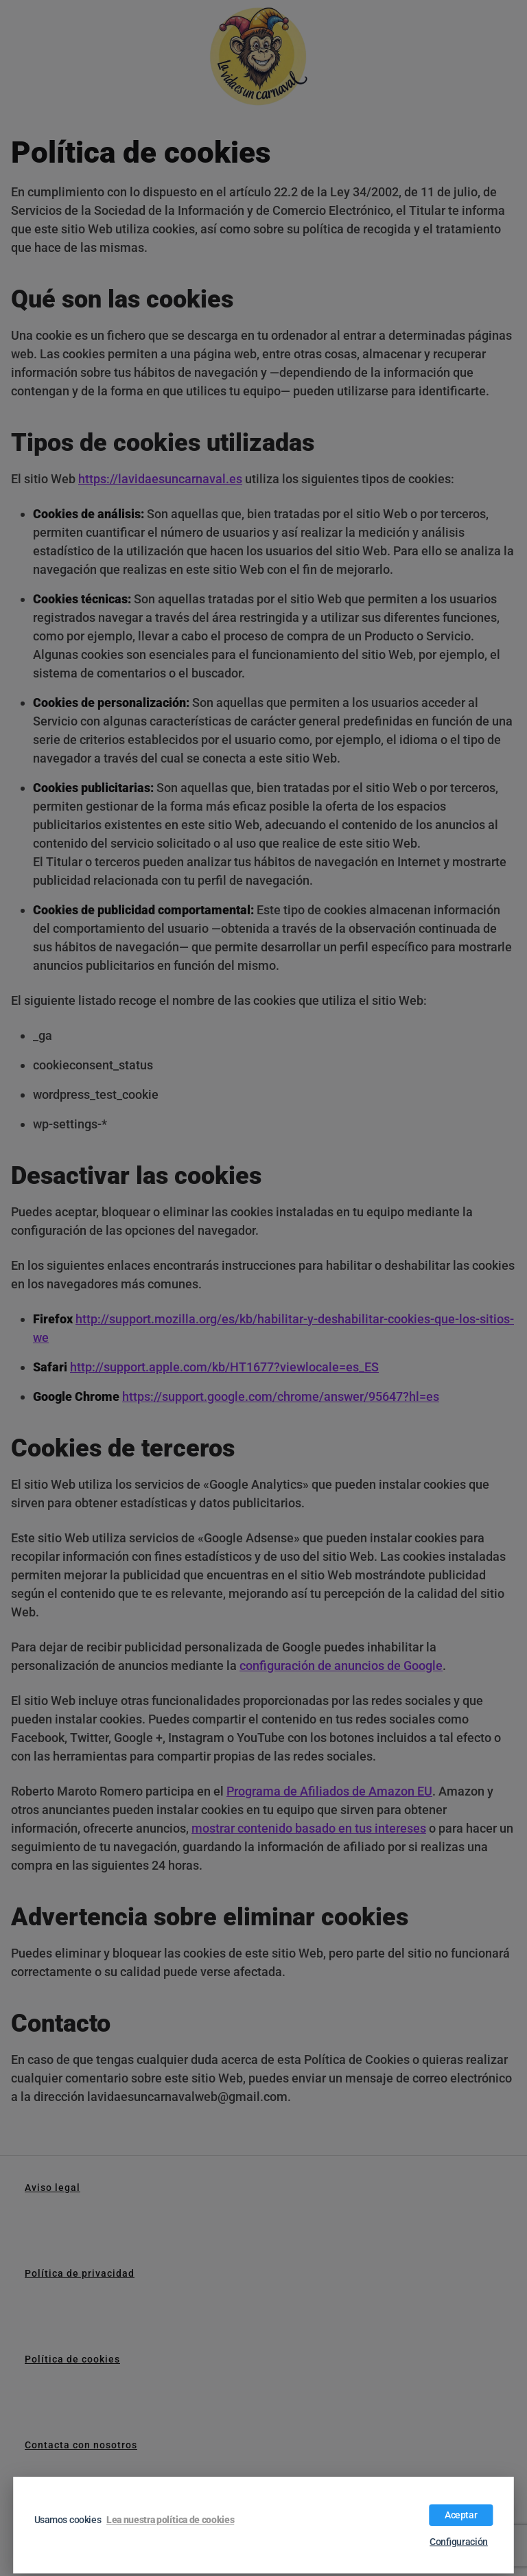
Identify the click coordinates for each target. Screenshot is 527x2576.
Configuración (459, 2541)
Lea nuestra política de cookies (170, 2519)
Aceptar (461, 2514)
